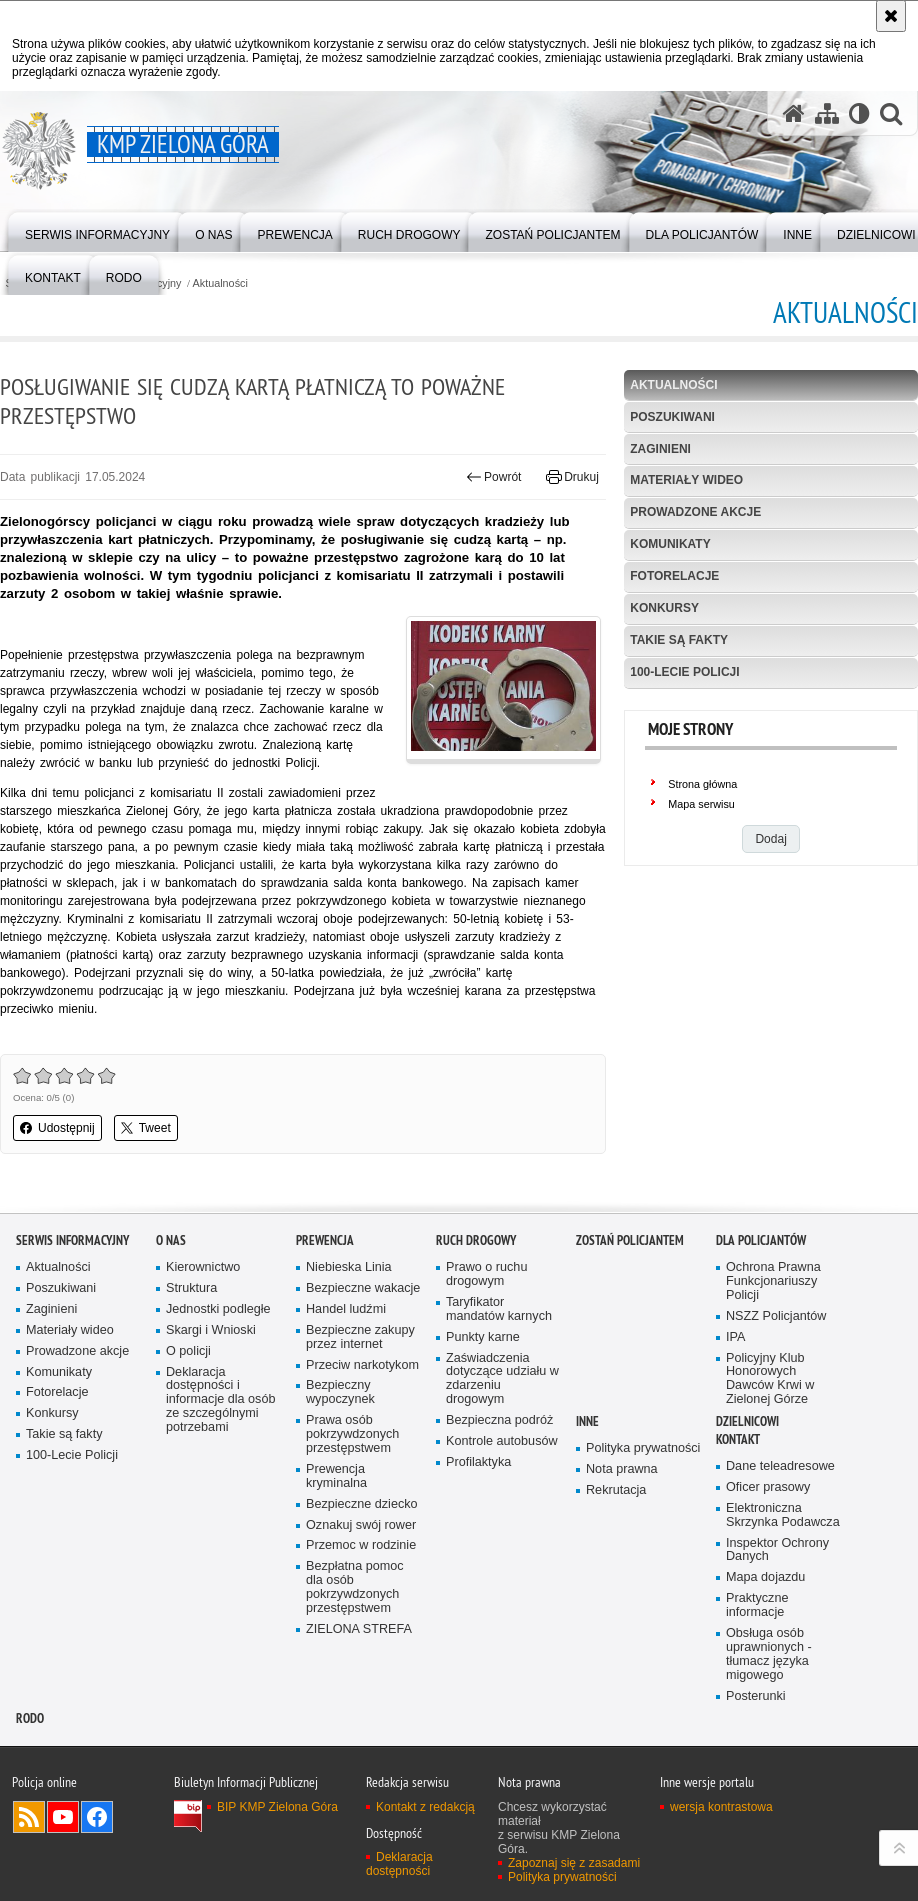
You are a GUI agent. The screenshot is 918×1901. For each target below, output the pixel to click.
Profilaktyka (478, 1462)
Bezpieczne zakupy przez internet (360, 1337)
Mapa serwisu (701, 804)
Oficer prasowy (768, 1487)
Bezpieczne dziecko (362, 1504)
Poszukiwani (672, 417)
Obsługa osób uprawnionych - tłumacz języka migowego (769, 1654)
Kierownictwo (203, 1267)
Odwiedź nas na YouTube (63, 1817)
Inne (587, 1421)
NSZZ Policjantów (776, 1316)
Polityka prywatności (643, 1448)
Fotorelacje (674, 576)
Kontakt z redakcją (425, 1807)
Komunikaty (670, 544)
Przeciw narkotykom (362, 1365)
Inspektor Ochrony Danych (777, 1550)
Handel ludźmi (346, 1309)
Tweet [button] (146, 1128)
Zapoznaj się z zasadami (574, 1863)
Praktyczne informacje (757, 1605)
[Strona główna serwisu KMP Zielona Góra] (794, 113)
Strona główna (702, 784)
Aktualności (220, 283)
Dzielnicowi (747, 1421)
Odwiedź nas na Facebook (97, 1817)
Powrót (494, 477)
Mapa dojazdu (765, 1577)
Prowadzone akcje (695, 512)
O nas (171, 1240)
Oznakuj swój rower (361, 1525)
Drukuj (572, 477)
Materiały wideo (686, 480)
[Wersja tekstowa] (859, 113)
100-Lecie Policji (684, 672)
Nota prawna (622, 1469)
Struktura (191, 1288)
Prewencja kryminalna (336, 1476)
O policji (188, 1351)
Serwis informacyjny (72, 1240)
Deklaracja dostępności (399, 1864)
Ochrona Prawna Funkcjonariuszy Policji (773, 1281)
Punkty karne (483, 1337)
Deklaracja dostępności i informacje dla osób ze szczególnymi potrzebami (220, 1400)
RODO (30, 1718)
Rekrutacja (616, 1490)
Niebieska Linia (349, 1267)
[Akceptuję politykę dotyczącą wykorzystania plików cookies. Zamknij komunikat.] (891, 16)
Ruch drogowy (476, 1240)
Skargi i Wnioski (211, 1330)
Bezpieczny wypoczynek (340, 1392)
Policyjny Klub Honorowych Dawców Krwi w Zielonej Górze (770, 1379)
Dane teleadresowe (780, 1466)
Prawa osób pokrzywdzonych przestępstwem (352, 1434)
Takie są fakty (679, 640)
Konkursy (664, 608)
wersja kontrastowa (721, 1807)
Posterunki (756, 1696)
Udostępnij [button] (57, 1128)
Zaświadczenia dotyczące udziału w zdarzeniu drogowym (502, 1379)
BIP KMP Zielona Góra (277, 1807)
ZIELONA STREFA (359, 1629)
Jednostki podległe (218, 1309)
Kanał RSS (29, 1817)
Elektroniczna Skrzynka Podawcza (783, 1515)
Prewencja (325, 1240)
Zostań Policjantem (630, 1240)
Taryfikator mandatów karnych (499, 1309)
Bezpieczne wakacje (363, 1288)
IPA (735, 1337)
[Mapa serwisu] (827, 113)
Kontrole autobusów (502, 1441)
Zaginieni (660, 449)
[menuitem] (97, 230)
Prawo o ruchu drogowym (486, 1274)
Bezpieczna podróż (499, 1420)
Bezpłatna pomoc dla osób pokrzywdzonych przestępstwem (355, 1587)
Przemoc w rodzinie (361, 1545)
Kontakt (738, 1439)
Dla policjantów (761, 1240)
